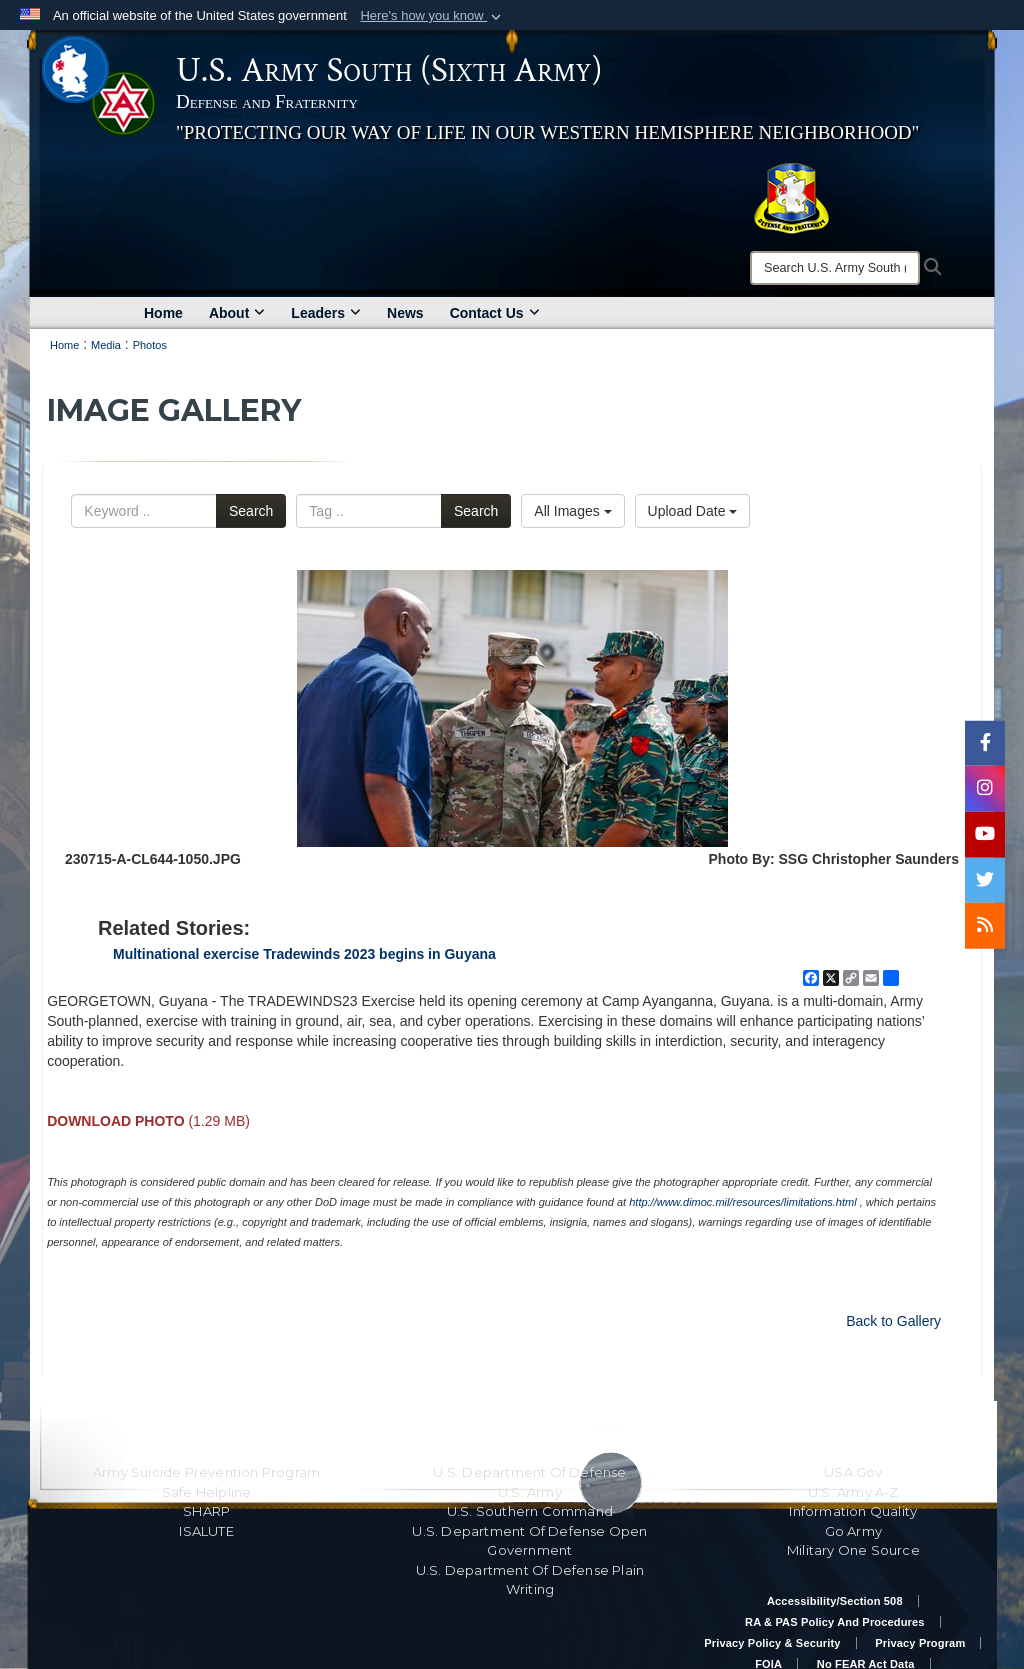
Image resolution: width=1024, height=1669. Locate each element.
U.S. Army (530, 1492)
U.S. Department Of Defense (529, 1472)
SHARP (206, 1511)
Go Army (853, 1531)
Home (163, 313)
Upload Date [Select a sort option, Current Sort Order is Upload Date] (693, 511)
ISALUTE (206, 1531)
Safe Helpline (207, 1492)
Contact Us (495, 313)
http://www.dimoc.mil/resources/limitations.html (742, 1202)
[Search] (835, 268)
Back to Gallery (893, 1321)
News (405, 313)
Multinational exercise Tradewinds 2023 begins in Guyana (304, 954)
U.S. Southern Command (530, 1511)
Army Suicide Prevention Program (206, 1472)
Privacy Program (920, 1643)
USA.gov (853, 1472)
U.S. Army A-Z (853, 1492)
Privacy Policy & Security (772, 1643)
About (237, 313)
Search (251, 511)
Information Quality (853, 1511)
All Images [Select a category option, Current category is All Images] (572, 511)
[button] (432, 16)
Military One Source (853, 1550)
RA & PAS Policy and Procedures (835, 1622)
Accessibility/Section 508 (835, 1601)
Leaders (326, 313)
